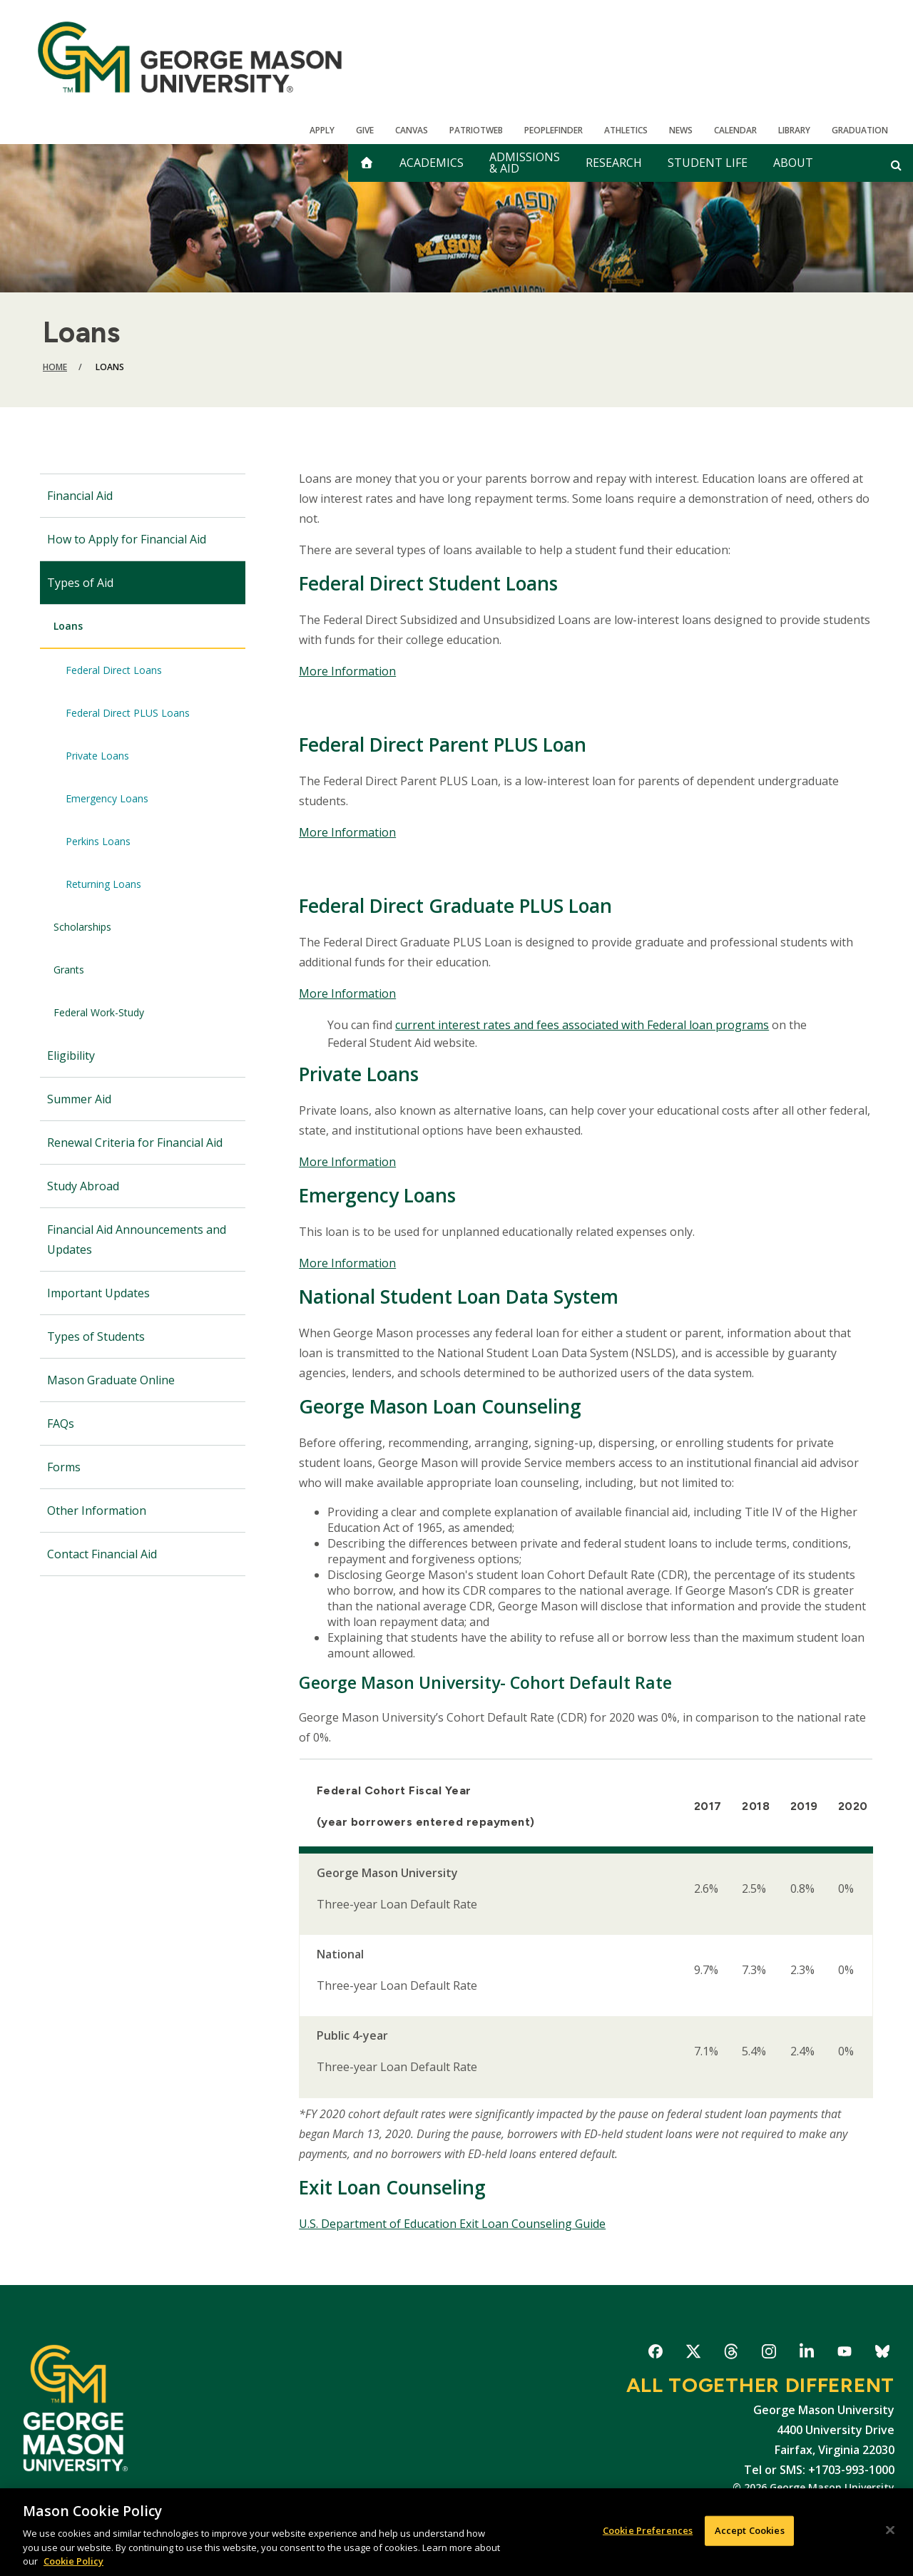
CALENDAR (735, 130)
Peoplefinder (553, 130)
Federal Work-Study (98, 1012)
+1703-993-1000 (851, 2470)
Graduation (860, 130)
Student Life (708, 162)
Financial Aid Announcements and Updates (136, 1239)
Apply (322, 130)
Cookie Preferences (648, 2530)
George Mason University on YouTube (844, 2353)
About (793, 162)
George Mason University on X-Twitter (692, 2353)
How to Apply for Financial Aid (126, 539)
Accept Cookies (750, 2530)
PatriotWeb (476, 130)
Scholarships (82, 927)
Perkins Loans (98, 841)
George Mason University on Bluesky (881, 2353)
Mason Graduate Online (111, 1380)
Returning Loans (103, 884)
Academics (431, 162)
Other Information (96, 1510)
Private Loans (97, 755)
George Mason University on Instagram (768, 2353)
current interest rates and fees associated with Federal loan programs (582, 1025)
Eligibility (71, 1055)
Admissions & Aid (524, 162)
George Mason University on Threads (730, 2353)
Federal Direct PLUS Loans (128, 713)
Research (614, 162)
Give (365, 130)
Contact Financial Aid (102, 1554)
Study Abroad (83, 1186)
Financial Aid (80, 496)
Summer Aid (79, 1099)
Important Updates (98, 1293)
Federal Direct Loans (114, 670)
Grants (68, 969)
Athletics (626, 130)
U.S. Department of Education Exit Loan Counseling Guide (452, 2224)
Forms (64, 1467)
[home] (366, 163)
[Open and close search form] (896, 164)
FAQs (60, 1423)
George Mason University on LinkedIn (806, 2353)
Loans (68, 626)
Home (55, 367)
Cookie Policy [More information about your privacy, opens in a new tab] (73, 2561)
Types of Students (96, 1336)
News (681, 130)
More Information (347, 671)
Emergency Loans (107, 798)
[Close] (890, 2530)
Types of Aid (80, 583)
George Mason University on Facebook (655, 2353)
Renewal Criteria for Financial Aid (135, 1142)
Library (794, 130)
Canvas (411, 130)
